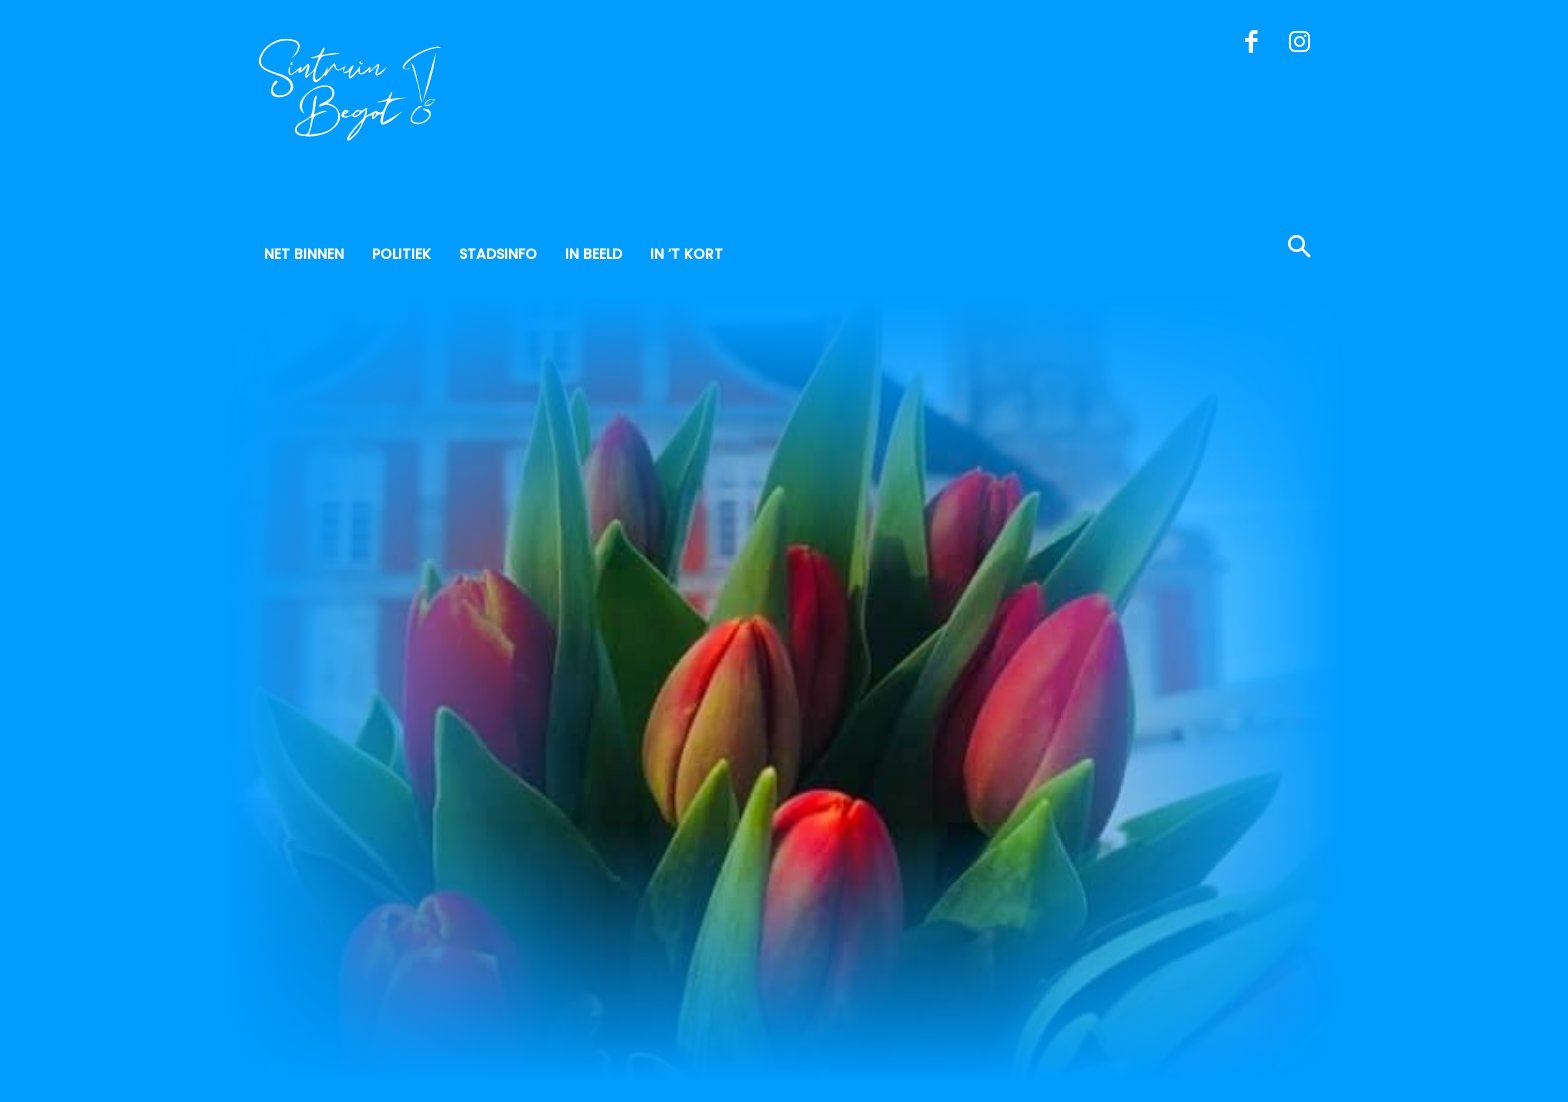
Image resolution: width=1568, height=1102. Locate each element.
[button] (1202, 249)
